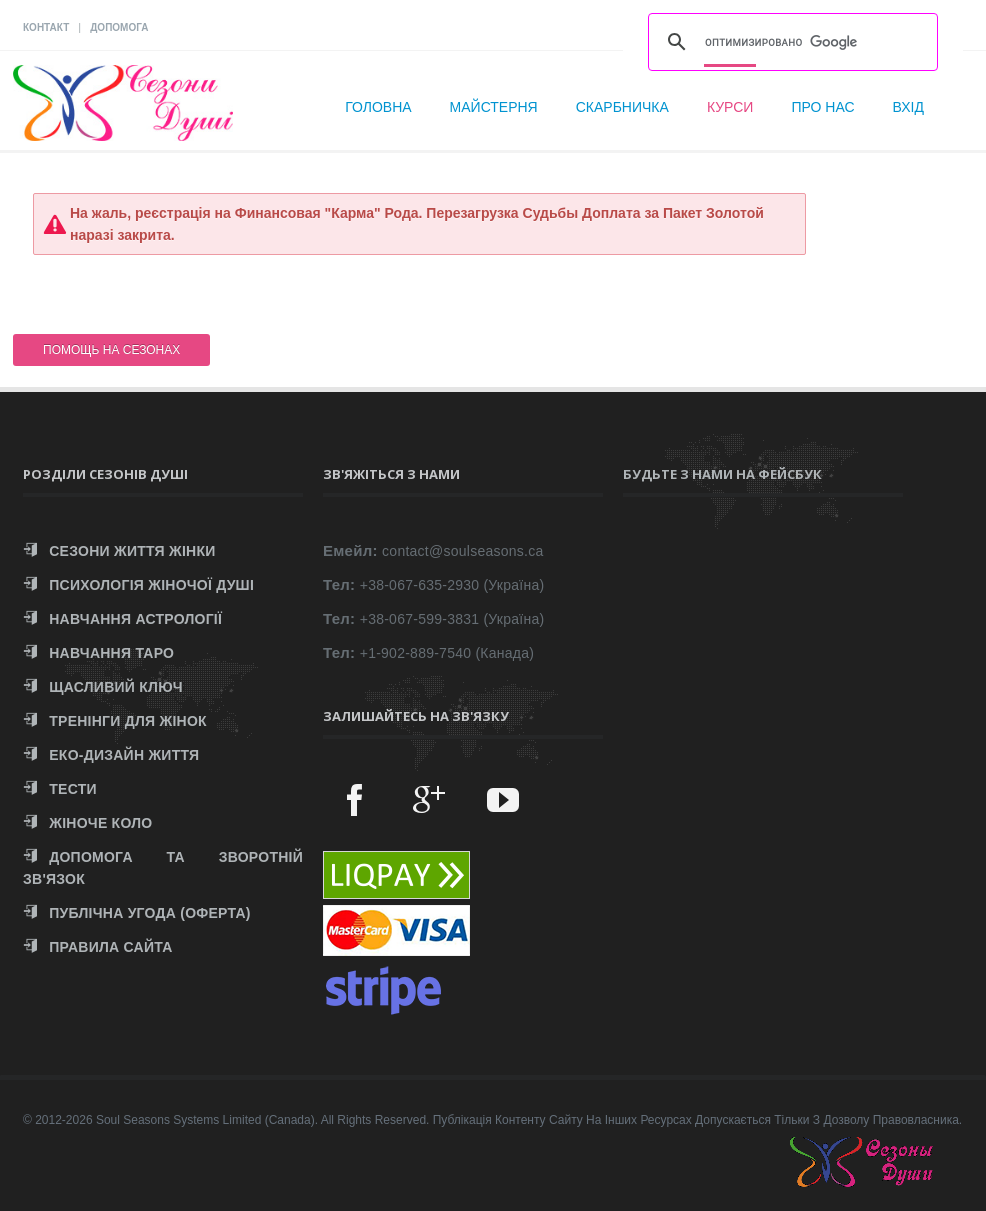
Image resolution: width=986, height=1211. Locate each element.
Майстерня (494, 107)
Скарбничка (622, 107)
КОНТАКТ (46, 27)
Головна (378, 107)
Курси (730, 107)
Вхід (908, 107)
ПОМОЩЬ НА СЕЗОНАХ (111, 350)
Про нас (822, 107)
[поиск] (790, 42)
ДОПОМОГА (119, 27)
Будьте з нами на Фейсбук (722, 474)
